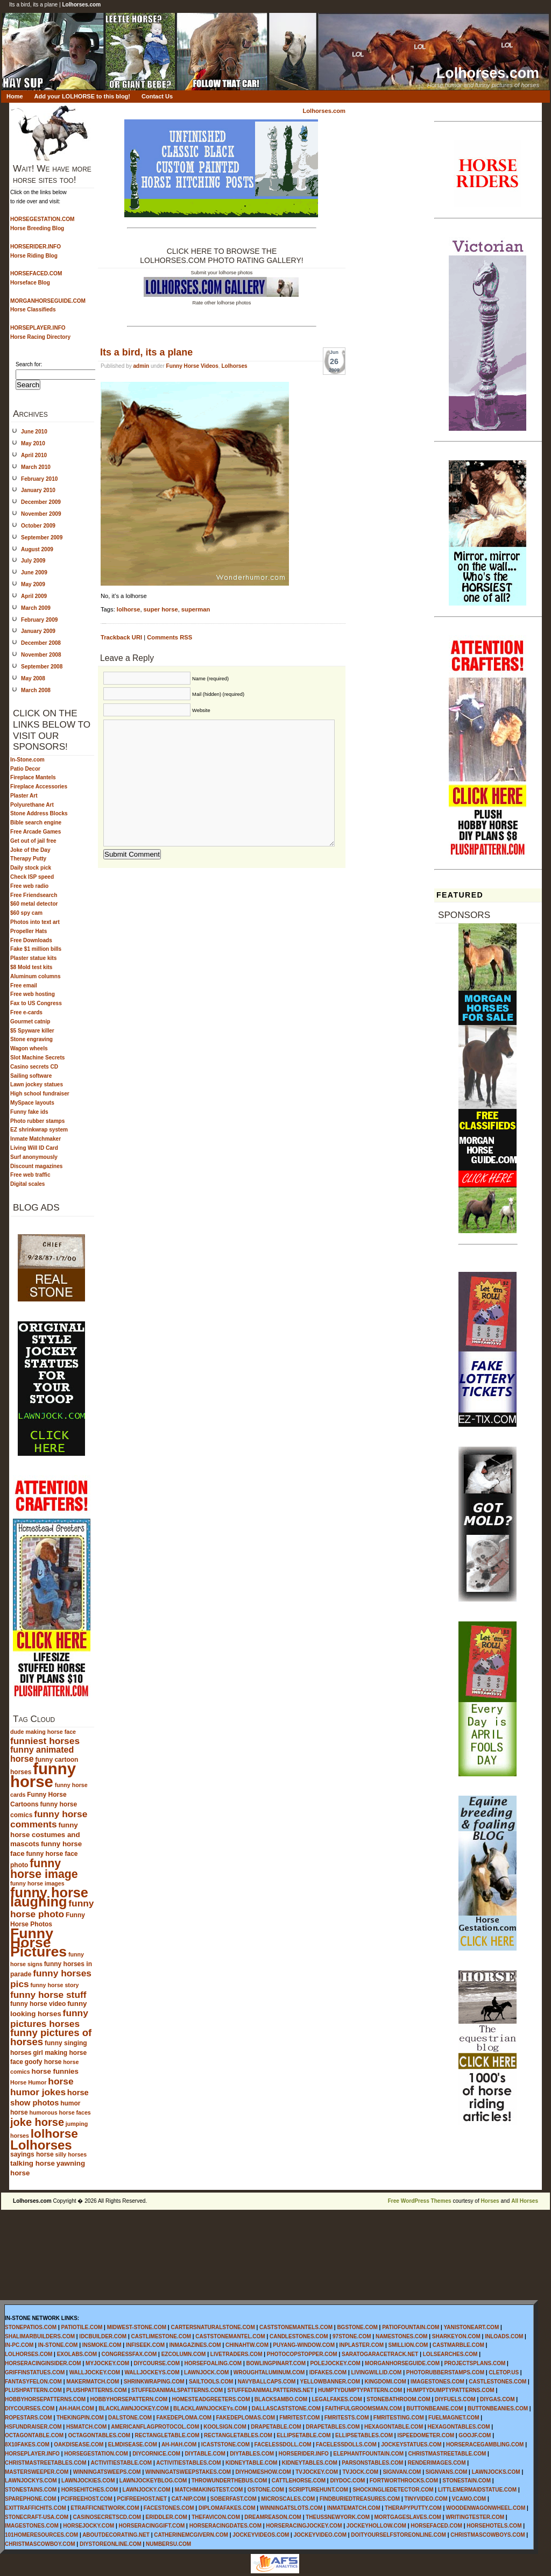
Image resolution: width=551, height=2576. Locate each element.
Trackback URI (121, 637)
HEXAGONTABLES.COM (459, 2427)
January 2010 (38, 490)
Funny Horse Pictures (38, 1942)
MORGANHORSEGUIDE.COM (402, 2363)
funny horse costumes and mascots (45, 1834)
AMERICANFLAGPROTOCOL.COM (155, 2427)
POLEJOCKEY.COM (335, 2363)
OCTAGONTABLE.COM (34, 2435)
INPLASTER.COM (361, 2345)
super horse (161, 609)
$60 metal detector (34, 904)
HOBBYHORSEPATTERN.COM (129, 2399)
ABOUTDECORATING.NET (116, 2535)
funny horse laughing (49, 1897)
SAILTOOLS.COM (211, 2382)
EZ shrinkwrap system (39, 1130)
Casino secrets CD (34, 1067)
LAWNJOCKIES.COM (88, 2481)
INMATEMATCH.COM (353, 2508)
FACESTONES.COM (169, 2508)
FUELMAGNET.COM (453, 2418)
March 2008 (36, 690)
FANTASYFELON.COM (33, 2382)
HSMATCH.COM (86, 2427)
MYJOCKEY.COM (107, 2363)
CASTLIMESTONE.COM (161, 2336)
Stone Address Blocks (39, 813)
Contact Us (157, 96)
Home (14, 96)
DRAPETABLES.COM (332, 2427)
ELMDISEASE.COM (132, 2444)
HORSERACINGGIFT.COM (152, 2526)
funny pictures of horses (50, 2037)
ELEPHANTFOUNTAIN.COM (368, 2454)
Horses (490, 2201)
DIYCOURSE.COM (157, 2363)
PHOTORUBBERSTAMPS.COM (445, 2372)
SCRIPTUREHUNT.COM (318, 2490)
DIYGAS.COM (497, 2399)
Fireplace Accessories (38, 786)
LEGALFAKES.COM (337, 2399)
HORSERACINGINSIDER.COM (43, 2363)
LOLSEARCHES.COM (450, 2354)
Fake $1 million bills (35, 949)
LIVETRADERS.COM (236, 2354)
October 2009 (38, 526)
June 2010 (34, 432)
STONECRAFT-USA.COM (36, 2517)
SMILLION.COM (408, 2345)
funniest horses (45, 1740)
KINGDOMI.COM (385, 2382)
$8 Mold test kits (31, 967)
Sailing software (31, 1076)
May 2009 (33, 584)
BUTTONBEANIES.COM (498, 2408)
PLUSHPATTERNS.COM (96, 2390)
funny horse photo (52, 1908)
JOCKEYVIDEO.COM (320, 2535)
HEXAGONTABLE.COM (393, 2427)
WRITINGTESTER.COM (475, 2517)
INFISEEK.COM (145, 2345)
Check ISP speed (32, 877)
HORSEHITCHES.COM (89, 2490)
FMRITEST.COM (299, 2418)
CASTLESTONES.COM (497, 2382)
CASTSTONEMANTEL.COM (230, 2336)
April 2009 (34, 596)
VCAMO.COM (469, 2499)
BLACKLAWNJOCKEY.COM (133, 2408)
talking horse (32, 2163)
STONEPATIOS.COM (30, 2327)
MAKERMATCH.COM (92, 2382)
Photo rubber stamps (37, 1121)
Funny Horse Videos (192, 366)
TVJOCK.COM (360, 2472)
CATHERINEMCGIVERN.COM (191, 2535)
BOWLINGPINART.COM (276, 2363)
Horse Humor (28, 2082)
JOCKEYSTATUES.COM (411, 2444)
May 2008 (33, 678)
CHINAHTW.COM (247, 2345)
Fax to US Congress (36, 1003)
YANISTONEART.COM (471, 2327)
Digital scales (27, 1184)
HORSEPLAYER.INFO (32, 2454)
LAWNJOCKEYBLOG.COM (153, 2481)
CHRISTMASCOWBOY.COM (40, 2544)
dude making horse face (43, 1731)
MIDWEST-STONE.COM (136, 2327)
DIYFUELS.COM (455, 2399)
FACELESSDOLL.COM (283, 2444)
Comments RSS (169, 637)
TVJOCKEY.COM (316, 2472)
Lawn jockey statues (36, 1084)
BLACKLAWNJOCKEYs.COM (210, 2408)
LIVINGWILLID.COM (376, 2372)
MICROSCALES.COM (288, 2499)
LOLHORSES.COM (28, 2354)
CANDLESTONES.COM (299, 2336)
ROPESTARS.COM (28, 2418)
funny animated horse (42, 1754)
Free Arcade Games (35, 832)
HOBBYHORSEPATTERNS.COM (45, 2399)
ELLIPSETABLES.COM (364, 2435)
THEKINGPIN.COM (80, 2418)
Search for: (29, 364)
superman (195, 609)
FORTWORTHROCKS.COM (404, 2481)
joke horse (37, 2122)
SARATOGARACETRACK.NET (380, 2354)
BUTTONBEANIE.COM (434, 2408)
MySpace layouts (32, 1103)
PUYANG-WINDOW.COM (304, 2345)
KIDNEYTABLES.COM (309, 2463)
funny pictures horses (49, 2018)
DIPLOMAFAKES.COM (227, 2508)
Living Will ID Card (34, 1148)
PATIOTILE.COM (81, 2327)
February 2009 (39, 620)
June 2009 (34, 572)
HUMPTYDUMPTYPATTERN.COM (360, 2390)
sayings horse (32, 2154)
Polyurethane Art (32, 805)
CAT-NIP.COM (188, 2499)
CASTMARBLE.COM (458, 2345)
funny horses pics (50, 1978)
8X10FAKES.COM (27, 2444)
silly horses (71, 2154)
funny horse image (44, 1869)
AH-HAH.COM (76, 2408)
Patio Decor (25, 769)
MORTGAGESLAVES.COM (408, 2517)
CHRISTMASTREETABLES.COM (45, 2463)
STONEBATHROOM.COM (398, 2399)
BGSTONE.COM (357, 2327)
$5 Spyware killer (32, 1031)
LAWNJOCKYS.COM (31, 2481)
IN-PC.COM (19, 2345)
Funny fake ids (29, 1112)
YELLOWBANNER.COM (330, 2382)
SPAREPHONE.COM (30, 2499)
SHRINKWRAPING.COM (154, 2382)
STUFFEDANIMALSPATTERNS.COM (177, 2390)
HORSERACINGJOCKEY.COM (304, 2526)
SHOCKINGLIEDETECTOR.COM (392, 2490)
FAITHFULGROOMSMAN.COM (363, 2408)
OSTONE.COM (266, 2490)
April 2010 (34, 455)
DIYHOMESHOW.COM (263, 2472)
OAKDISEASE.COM (78, 2444)
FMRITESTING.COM (398, 2418)
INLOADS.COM (504, 2336)
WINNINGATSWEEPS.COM (107, 2472)
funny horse (43, 1775)
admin (141, 366)
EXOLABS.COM (77, 2354)
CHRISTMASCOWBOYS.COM (487, 2535)
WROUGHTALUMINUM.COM (269, 2372)
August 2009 (37, 549)
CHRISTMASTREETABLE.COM (447, 2454)
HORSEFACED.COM (436, 2526)
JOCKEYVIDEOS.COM (260, 2535)
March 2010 (36, 467)
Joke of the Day (30, 850)
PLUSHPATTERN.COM (33, 2390)
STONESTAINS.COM (30, 2490)
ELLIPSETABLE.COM (303, 2435)
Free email (23, 985)
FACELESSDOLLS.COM (346, 2444)
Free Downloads (31, 940)
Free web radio (29, 886)
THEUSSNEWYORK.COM (338, 2517)
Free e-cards (26, 1012)
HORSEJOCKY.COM (88, 2526)
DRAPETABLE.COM (276, 2427)
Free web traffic (30, 1175)
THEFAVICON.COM (216, 2517)
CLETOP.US (504, 2372)
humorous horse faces (60, 2112)
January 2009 (38, 631)
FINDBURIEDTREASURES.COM (360, 2499)
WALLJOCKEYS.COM (151, 2372)
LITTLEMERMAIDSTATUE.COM (477, 2490)
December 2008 (41, 643)
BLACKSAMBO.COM (281, 2399)
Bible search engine (35, 823)
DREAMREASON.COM (272, 2517)
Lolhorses (41, 2145)
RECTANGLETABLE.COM (167, 2435)
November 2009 (41, 514)
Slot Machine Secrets (37, 1058)
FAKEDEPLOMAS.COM (245, 2418)
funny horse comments (48, 1819)
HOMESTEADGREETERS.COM (211, 2399)
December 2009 (41, 502)
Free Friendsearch (33, 895)
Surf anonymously (34, 1157)
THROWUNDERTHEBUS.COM (229, 2481)
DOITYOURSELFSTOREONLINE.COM (398, 2535)
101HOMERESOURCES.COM (41, 2535)
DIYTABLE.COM (205, 2454)
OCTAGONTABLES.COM (99, 2435)
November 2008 (41, 655)
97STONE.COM (352, 2336)
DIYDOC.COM (347, 2481)
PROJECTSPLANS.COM (474, 2363)
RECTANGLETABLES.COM (238, 2435)
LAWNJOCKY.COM (147, 2490)
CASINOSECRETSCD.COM (107, 2517)
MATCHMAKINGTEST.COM (209, 2490)
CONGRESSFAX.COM (129, 2354)
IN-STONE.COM (58, 2345)
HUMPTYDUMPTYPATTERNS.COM (451, 2390)
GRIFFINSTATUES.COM (35, 2372)
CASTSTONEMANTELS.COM (296, 2327)
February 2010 (39, 479)
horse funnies (55, 2071)
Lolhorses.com (81, 5)
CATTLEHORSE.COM (299, 2481)
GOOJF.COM (474, 2435)
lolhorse (54, 2133)
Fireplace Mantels (33, 777)
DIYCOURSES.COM (29, 2408)
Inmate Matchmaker (35, 1139)
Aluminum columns (35, 976)
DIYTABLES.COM (252, 2454)
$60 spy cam (26, 913)
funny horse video (38, 2004)
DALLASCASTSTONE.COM (286, 2408)
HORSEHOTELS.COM (494, 2526)
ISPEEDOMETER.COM (425, 2435)
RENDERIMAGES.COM (437, 2463)
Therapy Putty (28, 859)
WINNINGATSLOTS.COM (291, 2508)
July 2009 (33, 561)
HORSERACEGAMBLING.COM (485, 2444)
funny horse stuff (48, 1994)
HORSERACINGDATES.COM (225, 2526)
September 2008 (41, 667)
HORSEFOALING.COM (213, 2363)
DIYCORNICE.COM (156, 2454)
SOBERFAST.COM (233, 2499)
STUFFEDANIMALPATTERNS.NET (270, 2390)
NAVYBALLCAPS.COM (267, 2382)
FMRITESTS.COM (346, 2418)
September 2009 (41, 537)
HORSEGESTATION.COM (96, 2454)
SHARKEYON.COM (456, 2336)
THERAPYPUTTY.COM (413, 2508)
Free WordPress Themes (419, 2201)
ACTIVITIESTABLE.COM (121, 2463)
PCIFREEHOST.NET (142, 2499)
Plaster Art (24, 796)
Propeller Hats (28, 931)
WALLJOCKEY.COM (94, 2372)
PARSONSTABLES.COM (372, 2463)
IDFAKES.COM (328, 2372)
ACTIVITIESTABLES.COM (188, 2463)
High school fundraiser (39, 1094)
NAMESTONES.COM (402, 2336)
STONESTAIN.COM (466, 2481)
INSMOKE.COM (102, 2345)
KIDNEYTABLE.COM (251, 2463)
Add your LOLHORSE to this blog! (82, 96)
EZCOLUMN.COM (183, 2354)
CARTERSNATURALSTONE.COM (213, 2327)
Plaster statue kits (33, 958)
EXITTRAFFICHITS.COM (35, 2508)
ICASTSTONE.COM (225, 2444)
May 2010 (33, 443)
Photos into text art (35, 922)
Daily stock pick (30, 868)
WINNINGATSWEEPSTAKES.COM (188, 2472)
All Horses (524, 2201)
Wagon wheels (29, 1048)
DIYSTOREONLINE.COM (111, 2544)
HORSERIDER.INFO (304, 2454)
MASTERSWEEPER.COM (36, 2472)
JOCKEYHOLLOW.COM (376, 2526)
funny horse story (55, 1985)
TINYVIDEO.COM (425, 2499)
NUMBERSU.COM (168, 2544)
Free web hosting (32, 994)
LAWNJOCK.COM (206, 2372)
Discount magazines (36, 1166)
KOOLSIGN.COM (224, 2427)
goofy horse (43, 2062)
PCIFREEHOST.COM (86, 2499)
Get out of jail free (33, 841)
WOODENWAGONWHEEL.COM (485, 2508)
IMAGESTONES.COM (437, 2382)
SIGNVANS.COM (447, 2472)
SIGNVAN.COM (402, 2472)
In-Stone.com (27, 760)
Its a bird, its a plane (146, 352)
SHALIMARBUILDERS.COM (40, 2336)
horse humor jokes (42, 2086)
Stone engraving (31, 1039)
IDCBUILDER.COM (102, 2336)
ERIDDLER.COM (166, 2517)
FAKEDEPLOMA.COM (183, 2418)
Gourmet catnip (30, 1021)
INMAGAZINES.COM (195, 2345)
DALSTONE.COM (130, 2418)
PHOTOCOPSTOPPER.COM (302, 2354)
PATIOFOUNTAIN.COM (410, 2327)
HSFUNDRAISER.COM (33, 2427)
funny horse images (37, 1883)
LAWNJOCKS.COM (496, 2472)
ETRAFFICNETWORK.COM (104, 2508)
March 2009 (36, 608)
